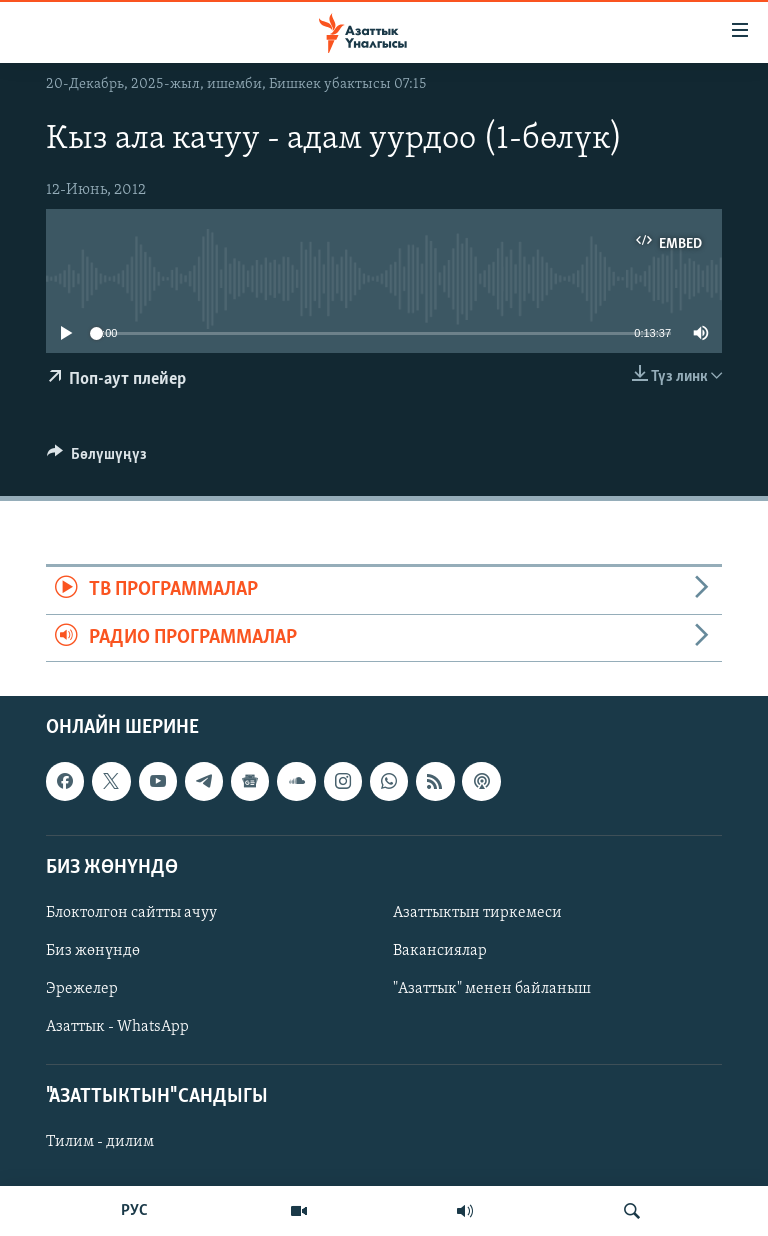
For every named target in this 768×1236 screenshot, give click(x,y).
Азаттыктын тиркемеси (477, 913)
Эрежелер (82, 989)
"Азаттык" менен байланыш (492, 989)
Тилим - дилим (100, 1142)
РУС (134, 1211)
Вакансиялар (440, 951)
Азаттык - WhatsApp (117, 1027)
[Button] (97, 459)
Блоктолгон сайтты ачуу (131, 913)
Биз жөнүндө (93, 951)
